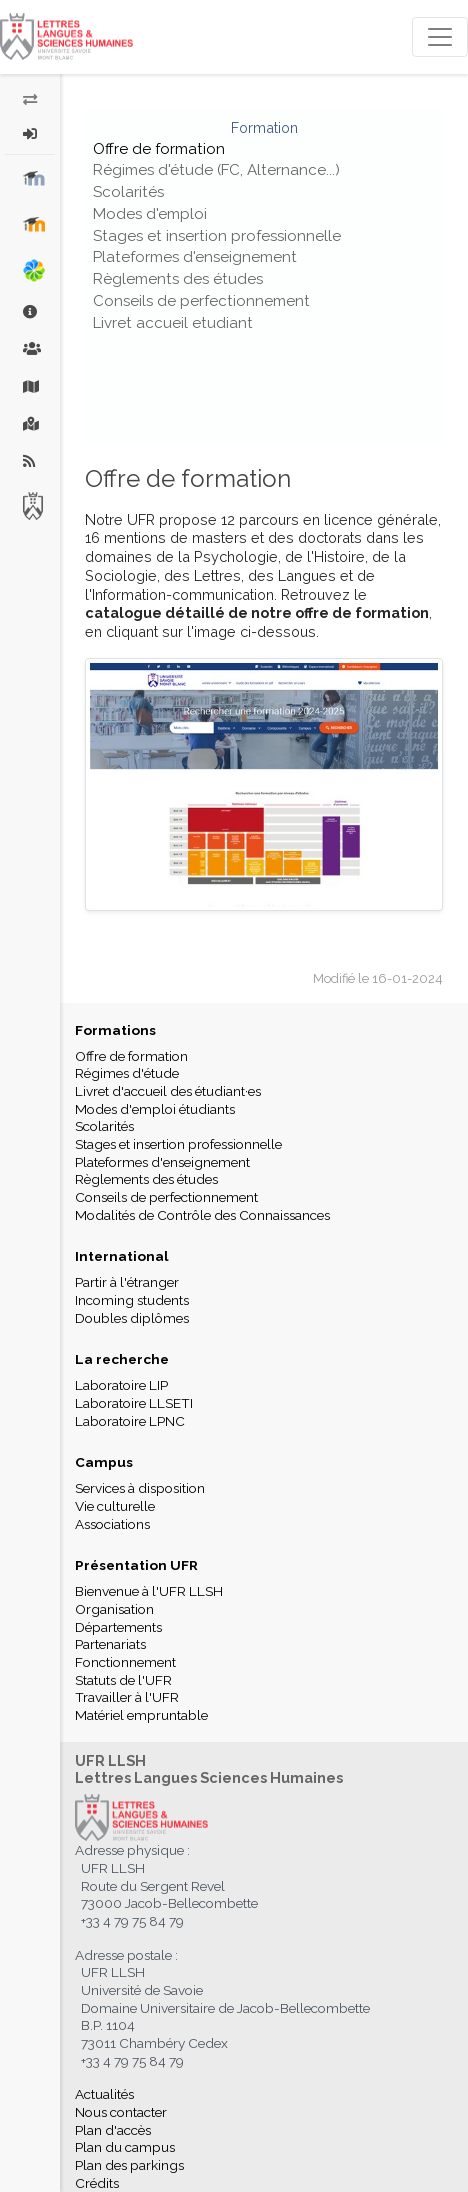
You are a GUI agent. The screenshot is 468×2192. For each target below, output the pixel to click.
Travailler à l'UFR (127, 1697)
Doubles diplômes (132, 1318)
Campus (104, 1462)
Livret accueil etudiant (173, 323)
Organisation (114, 1609)
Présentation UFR (136, 1565)
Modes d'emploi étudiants (155, 1109)
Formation (264, 127)
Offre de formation (159, 149)
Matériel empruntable (141, 1715)
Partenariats (110, 1644)
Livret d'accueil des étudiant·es (168, 1091)
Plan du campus (125, 2147)
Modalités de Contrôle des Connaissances (202, 1215)
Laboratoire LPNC (130, 1421)
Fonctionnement (125, 1662)
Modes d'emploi (150, 214)
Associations (112, 1524)
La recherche (122, 1359)
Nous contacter (121, 2112)
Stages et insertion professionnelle (217, 236)
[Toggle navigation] (440, 37)
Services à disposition (140, 1488)
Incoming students (132, 1300)
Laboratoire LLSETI (134, 1403)
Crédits (97, 2183)
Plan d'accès (113, 2130)
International (122, 1256)
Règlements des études (178, 279)
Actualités (104, 2094)
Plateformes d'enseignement (195, 257)
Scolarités (128, 192)
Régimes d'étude (127, 1073)
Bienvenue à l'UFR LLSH (149, 1591)
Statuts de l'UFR (123, 1680)
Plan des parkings (129, 2165)
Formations (115, 1030)
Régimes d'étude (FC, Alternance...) (216, 170)
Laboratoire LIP (121, 1385)
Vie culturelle (115, 1506)
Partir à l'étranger (127, 1282)
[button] (30, 134)
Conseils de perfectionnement (201, 301)
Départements (118, 1627)
